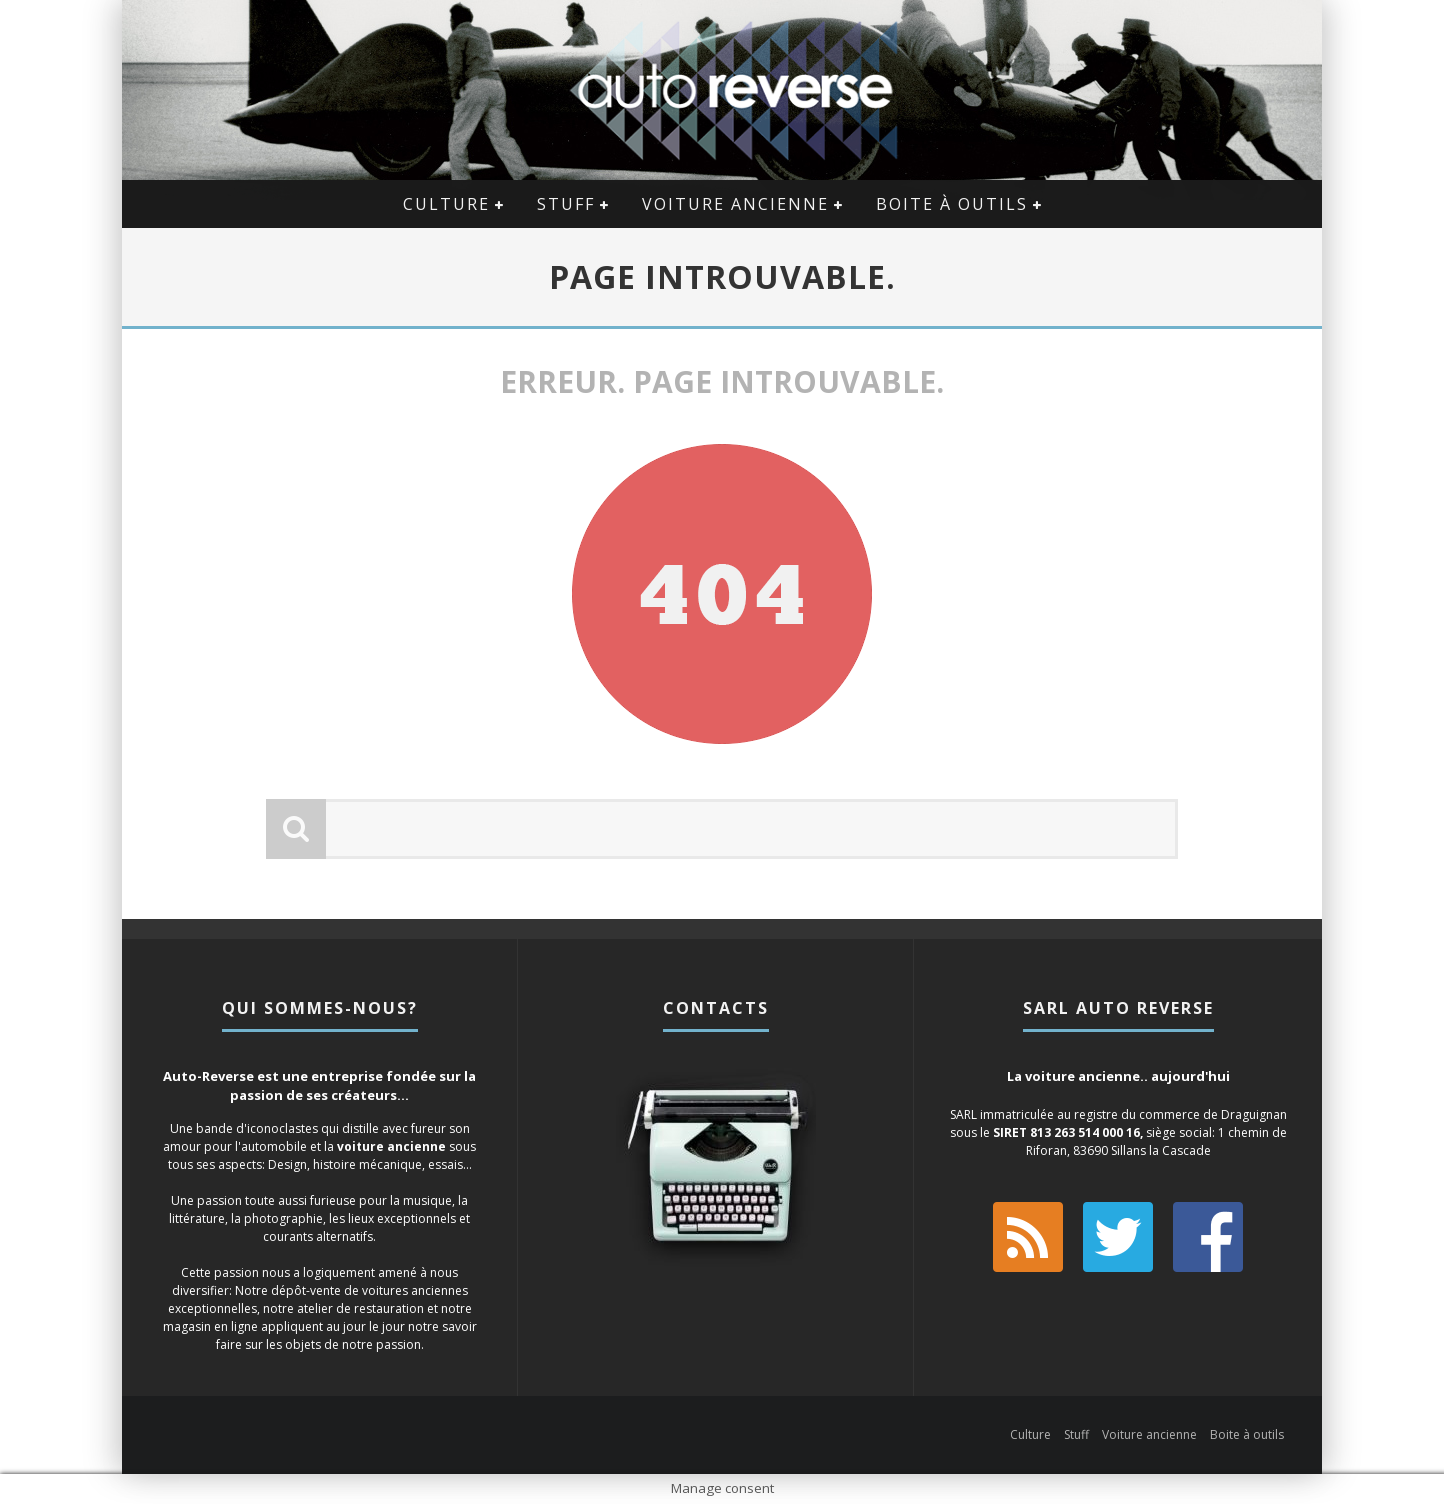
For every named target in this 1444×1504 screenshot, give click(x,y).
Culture (446, 204)
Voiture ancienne (735, 204)
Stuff (566, 204)
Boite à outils (952, 204)
